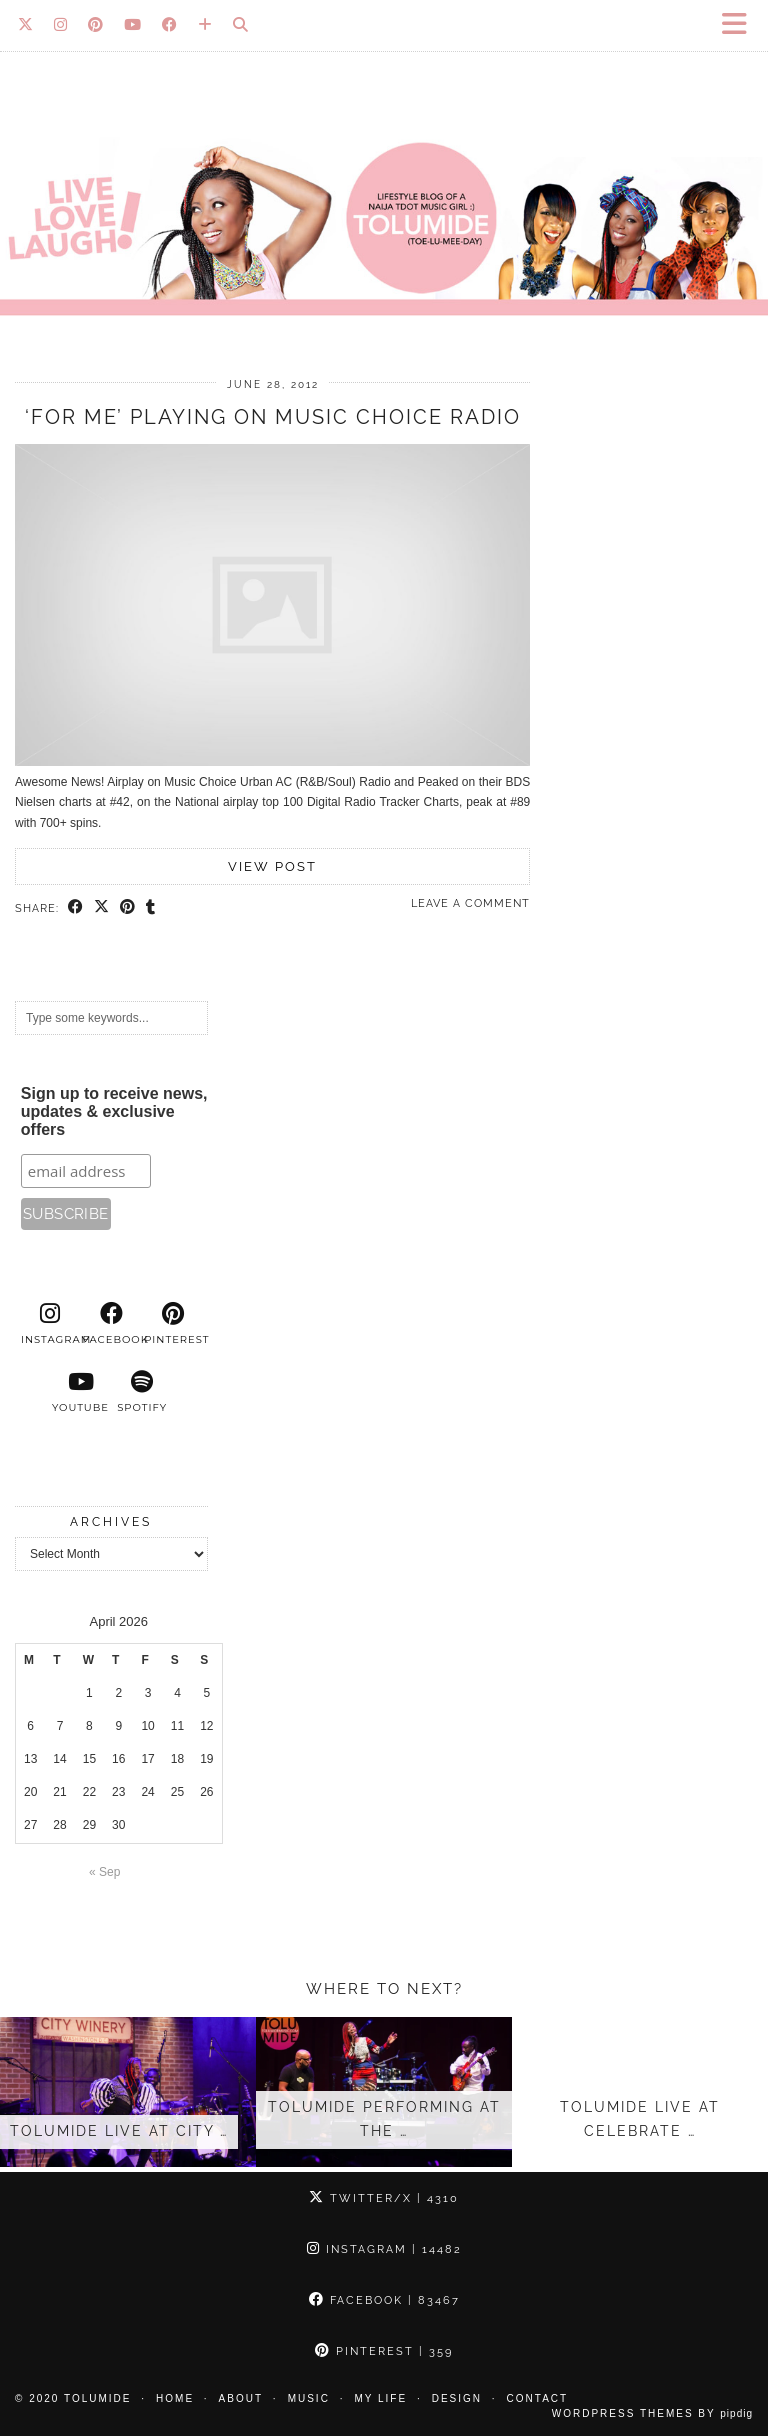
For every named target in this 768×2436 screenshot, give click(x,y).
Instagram (384, 2249)
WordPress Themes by (652, 2413)
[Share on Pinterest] (128, 908)
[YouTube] (133, 25)
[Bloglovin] (205, 25)
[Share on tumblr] (151, 908)
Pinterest (384, 2351)
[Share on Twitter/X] (102, 908)
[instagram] (50, 1324)
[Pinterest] (96, 25)
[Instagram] (61, 25)
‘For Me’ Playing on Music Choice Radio (273, 417)
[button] (741, 25)
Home (175, 2398)
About (241, 2398)
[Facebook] (170, 25)
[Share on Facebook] (76, 908)
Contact (538, 2398)
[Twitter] (26, 25)
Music (309, 2398)
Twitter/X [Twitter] (384, 2198)
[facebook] (112, 1324)
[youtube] (81, 1392)
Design (457, 2398)
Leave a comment (470, 903)
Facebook (384, 2300)
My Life (380, 2398)
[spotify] (142, 1392)
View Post (272, 866)
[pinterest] (173, 1324)
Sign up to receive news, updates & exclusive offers (114, 1111)
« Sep (104, 1872)
